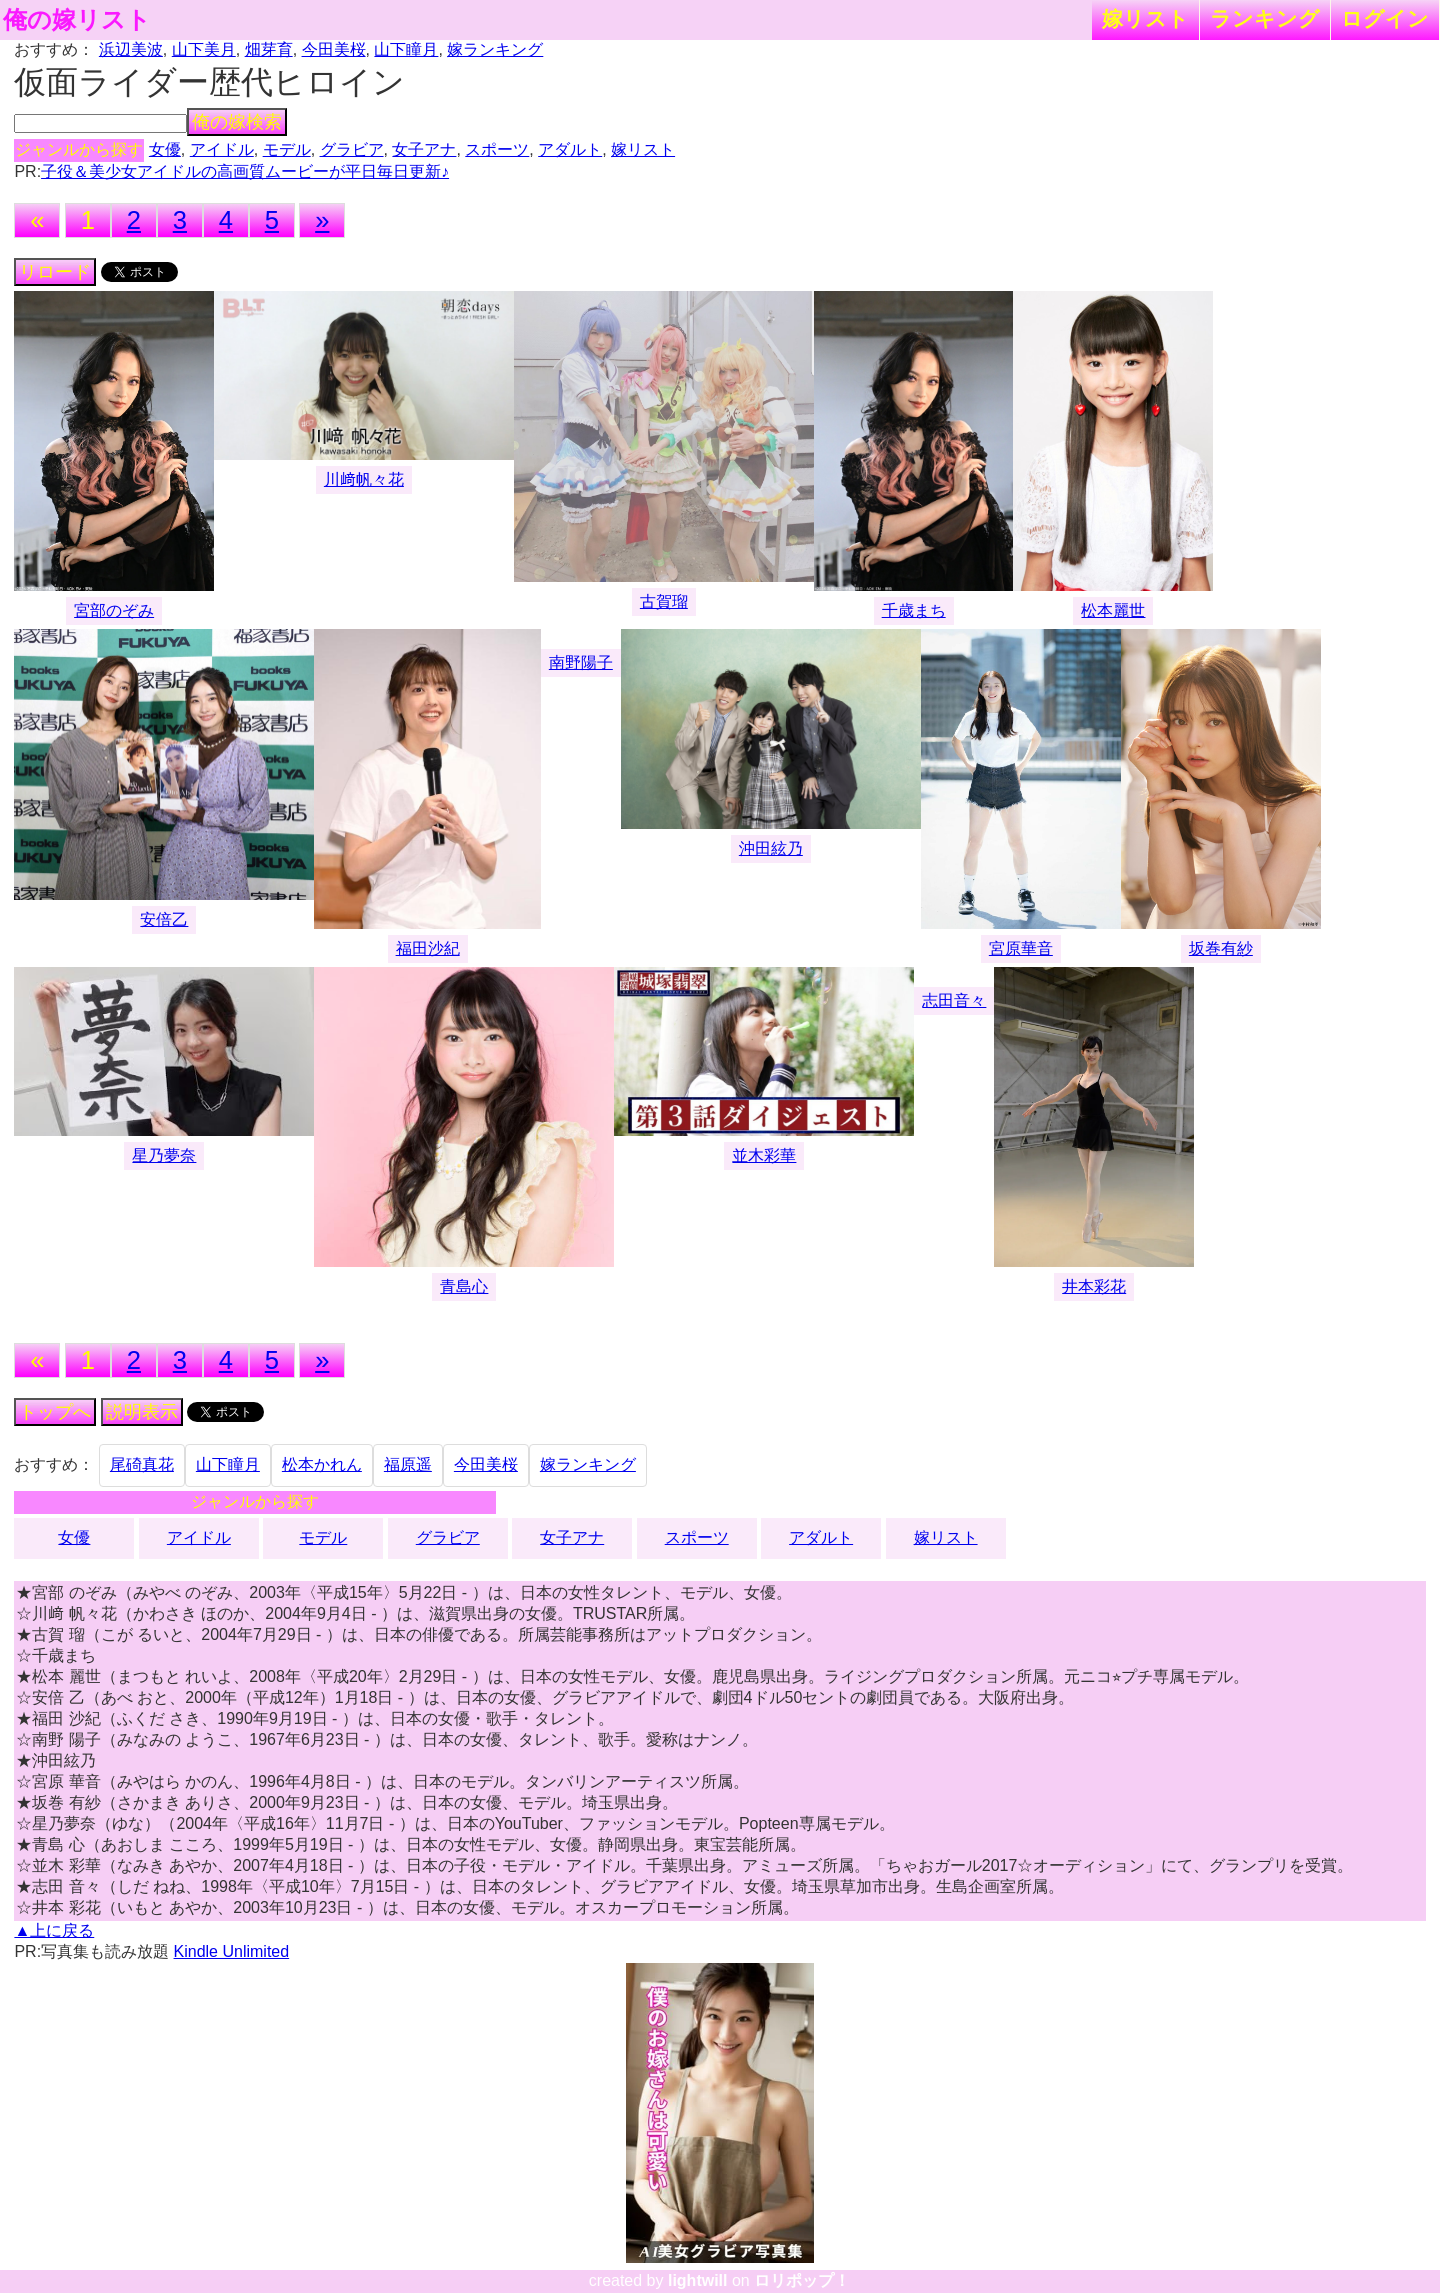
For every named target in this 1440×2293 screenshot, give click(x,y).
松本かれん (322, 1464)
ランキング (1265, 18)
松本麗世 (1113, 610)
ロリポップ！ (802, 2280)
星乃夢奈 (164, 1155)
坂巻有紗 (1221, 948)
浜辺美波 (131, 49)
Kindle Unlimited (232, 1951)
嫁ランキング (495, 49)
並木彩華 (764, 1155)
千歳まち (914, 610)
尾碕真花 (142, 1464)
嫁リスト (1145, 18)
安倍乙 (164, 919)
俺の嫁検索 (237, 122)
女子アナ (424, 149)
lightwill (698, 2280)
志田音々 (954, 1000)
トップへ (55, 1412)
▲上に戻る (54, 1930)
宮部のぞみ (114, 610)
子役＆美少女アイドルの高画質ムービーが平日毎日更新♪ (245, 171)
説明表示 (142, 1412)
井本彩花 (1094, 1286)
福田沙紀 (428, 948)
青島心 (464, 1286)
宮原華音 (1021, 948)
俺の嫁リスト (77, 20)
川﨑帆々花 (364, 479)
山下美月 (204, 49)
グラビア (352, 149)
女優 (165, 149)
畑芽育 (269, 49)
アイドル (222, 149)
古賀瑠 (664, 601)
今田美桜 (334, 49)
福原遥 (408, 1464)
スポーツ (497, 149)
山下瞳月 (406, 49)
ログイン (1385, 18)
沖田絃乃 (771, 848)
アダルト (570, 149)
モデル (287, 149)
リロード (55, 272)
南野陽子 (581, 662)
